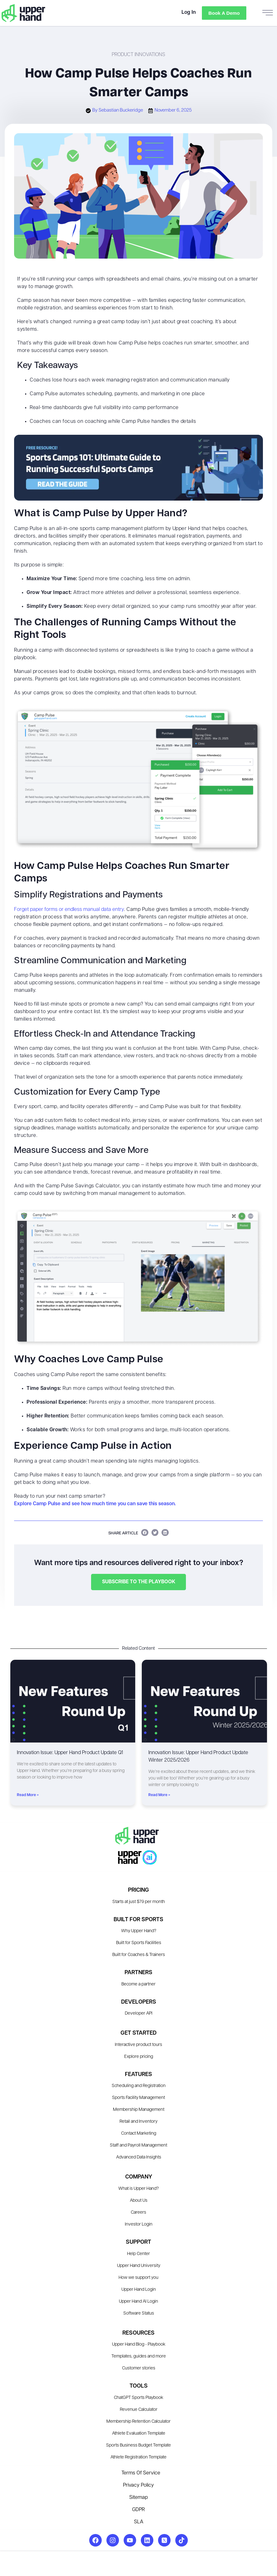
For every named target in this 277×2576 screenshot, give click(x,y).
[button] (144, 1532)
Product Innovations (138, 54)
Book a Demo (223, 13)
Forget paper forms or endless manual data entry (69, 909)
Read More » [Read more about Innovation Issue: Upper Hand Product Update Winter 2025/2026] (159, 1795)
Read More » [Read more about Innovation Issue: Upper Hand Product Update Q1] (27, 1795)
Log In (187, 12)
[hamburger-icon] (267, 13)
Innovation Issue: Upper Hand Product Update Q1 (70, 1753)
